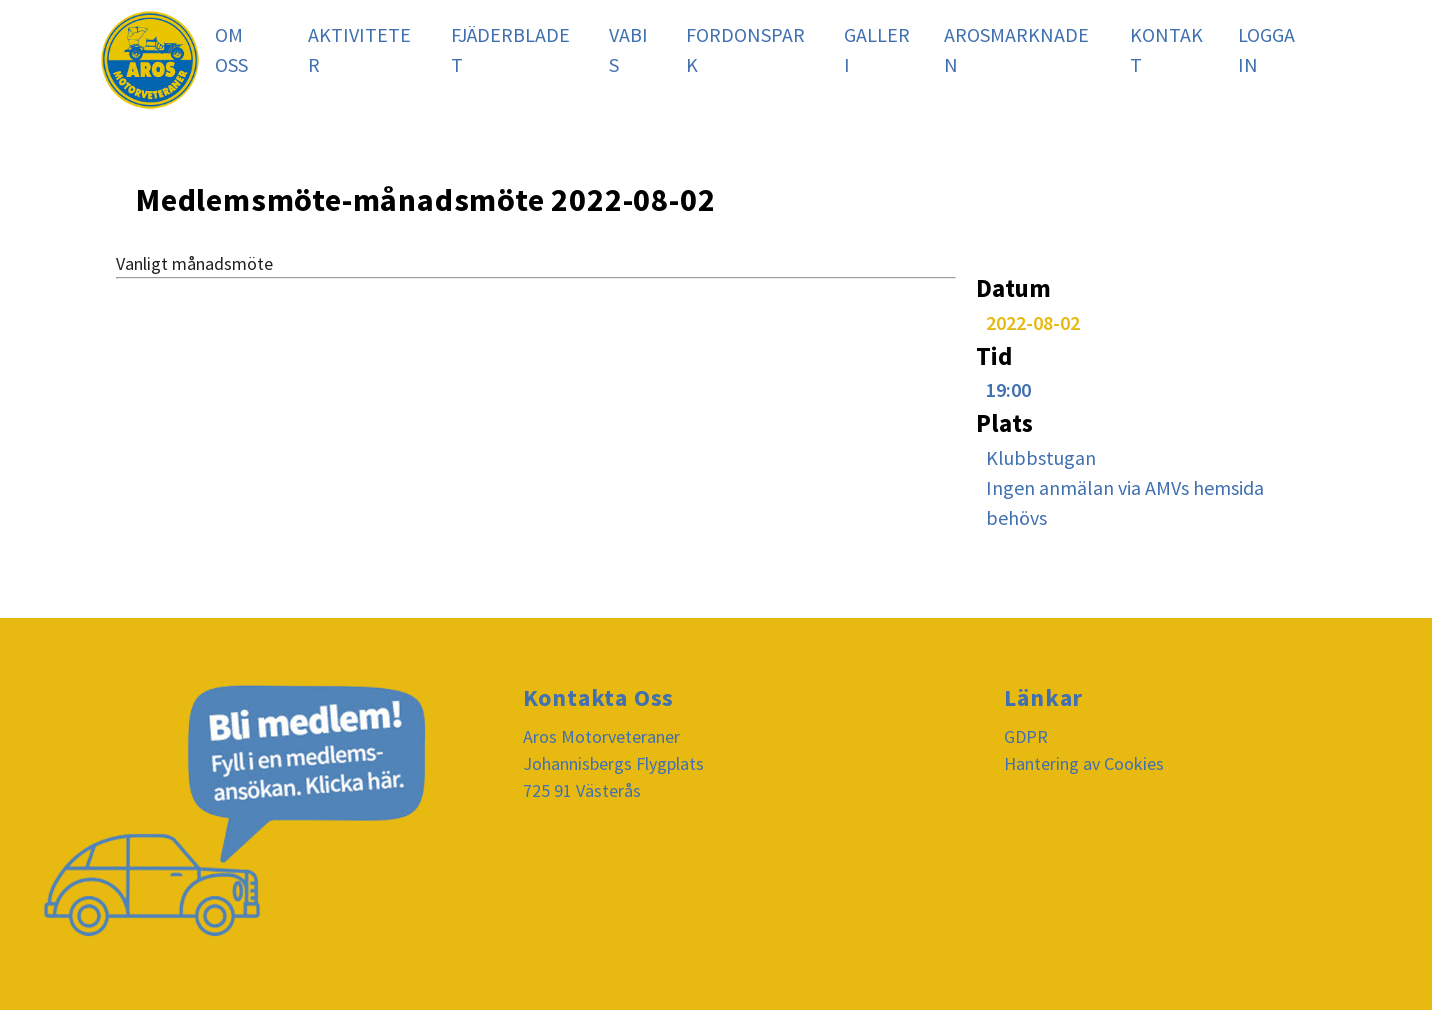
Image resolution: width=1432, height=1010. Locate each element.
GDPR (1026, 736)
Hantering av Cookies (1084, 763)
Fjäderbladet (510, 49)
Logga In (1266, 49)
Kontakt (1166, 49)
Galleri (877, 49)
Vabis (628, 49)
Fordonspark (745, 49)
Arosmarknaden (1016, 49)
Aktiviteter (359, 49)
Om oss (231, 49)
